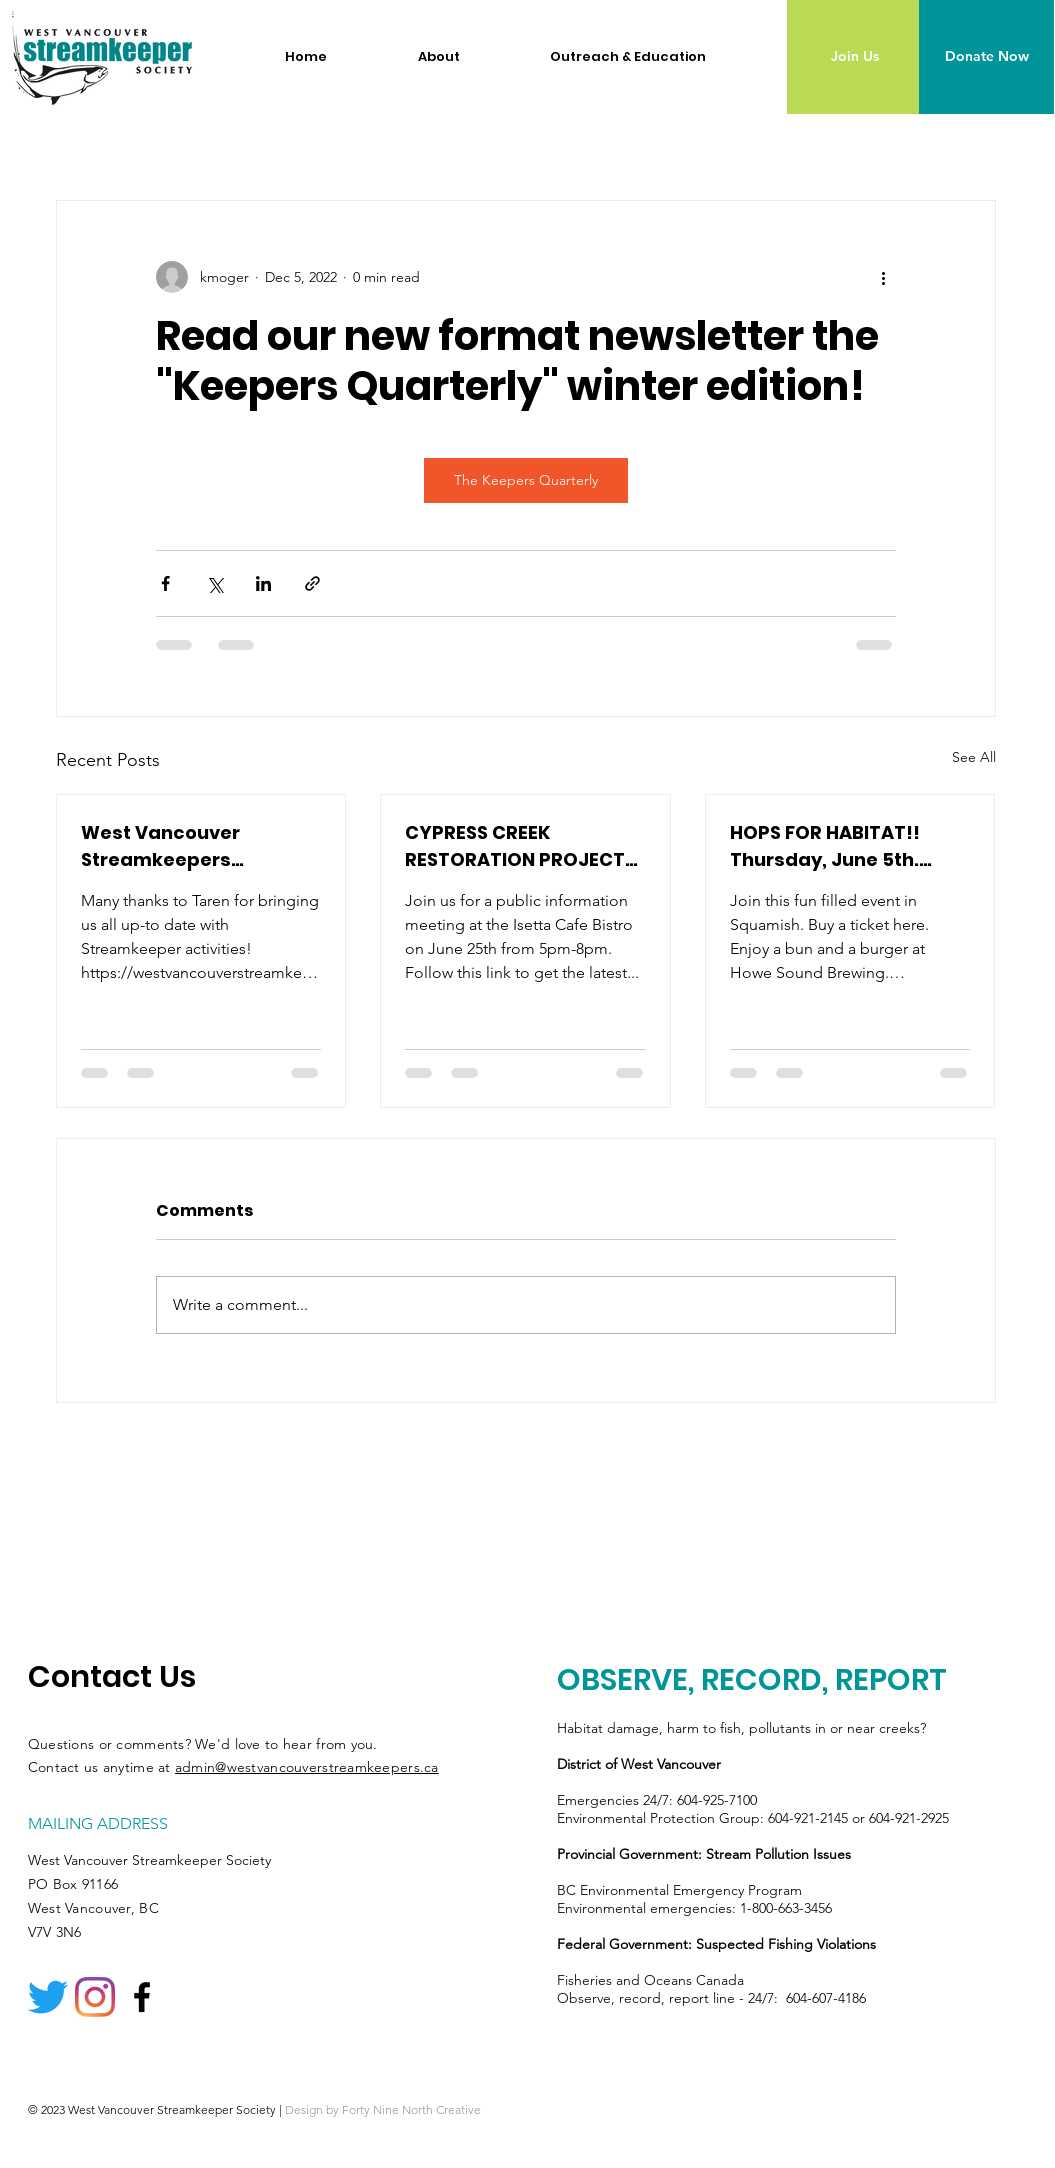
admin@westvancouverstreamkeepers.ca (307, 1767)
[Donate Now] (986, 57)
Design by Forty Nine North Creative (383, 2109)
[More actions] (884, 277)
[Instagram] (95, 1997)
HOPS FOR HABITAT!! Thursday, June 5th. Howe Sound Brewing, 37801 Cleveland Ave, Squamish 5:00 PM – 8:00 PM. (847, 846)
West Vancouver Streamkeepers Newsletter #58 (160, 846)
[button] (469, 57)
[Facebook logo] (142, 1997)
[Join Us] (854, 57)
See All (974, 757)
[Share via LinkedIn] (263, 583)
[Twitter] (48, 1997)
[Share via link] (312, 583)
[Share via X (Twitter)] (214, 583)
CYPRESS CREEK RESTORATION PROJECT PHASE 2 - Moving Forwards (515, 846)
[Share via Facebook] (165, 583)
